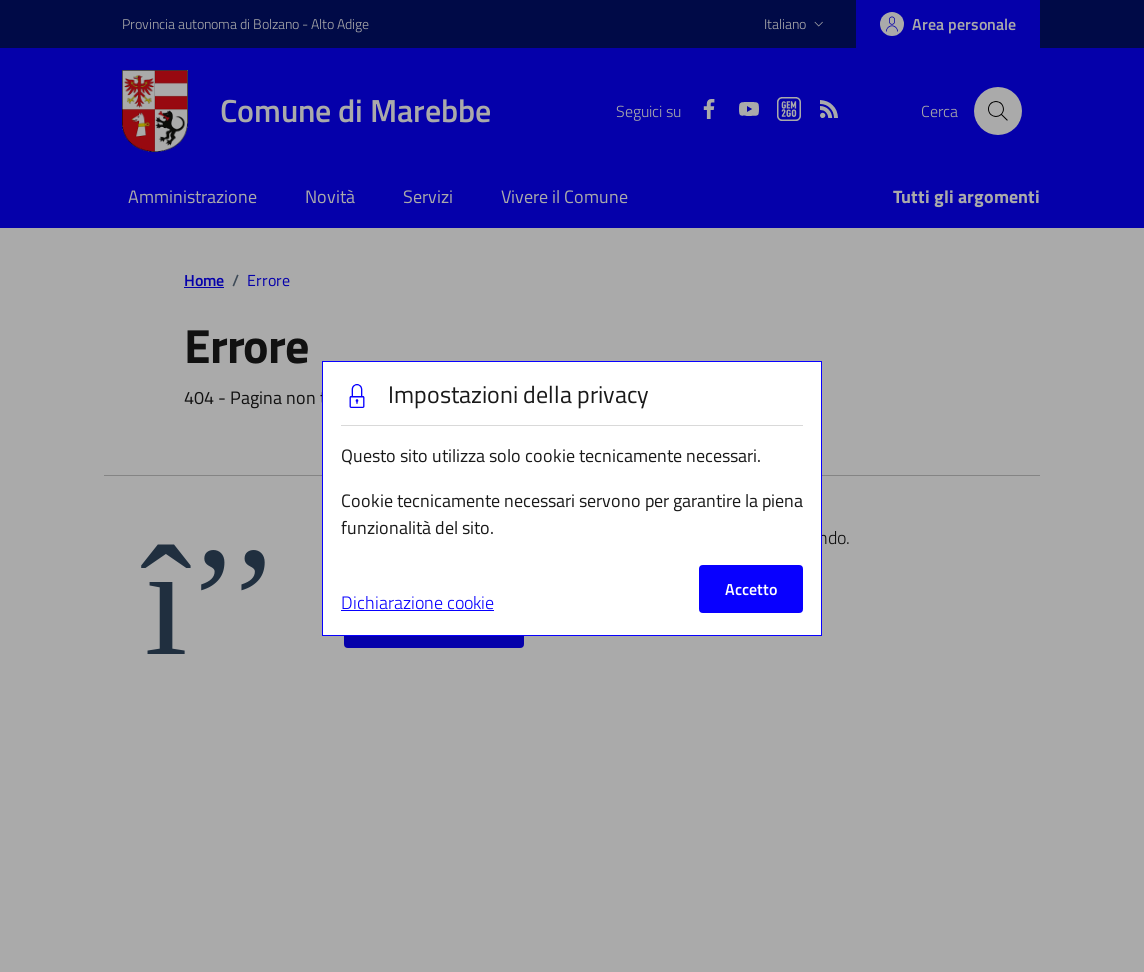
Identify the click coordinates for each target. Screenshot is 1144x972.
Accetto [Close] (751, 589)
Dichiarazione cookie (417, 602)
